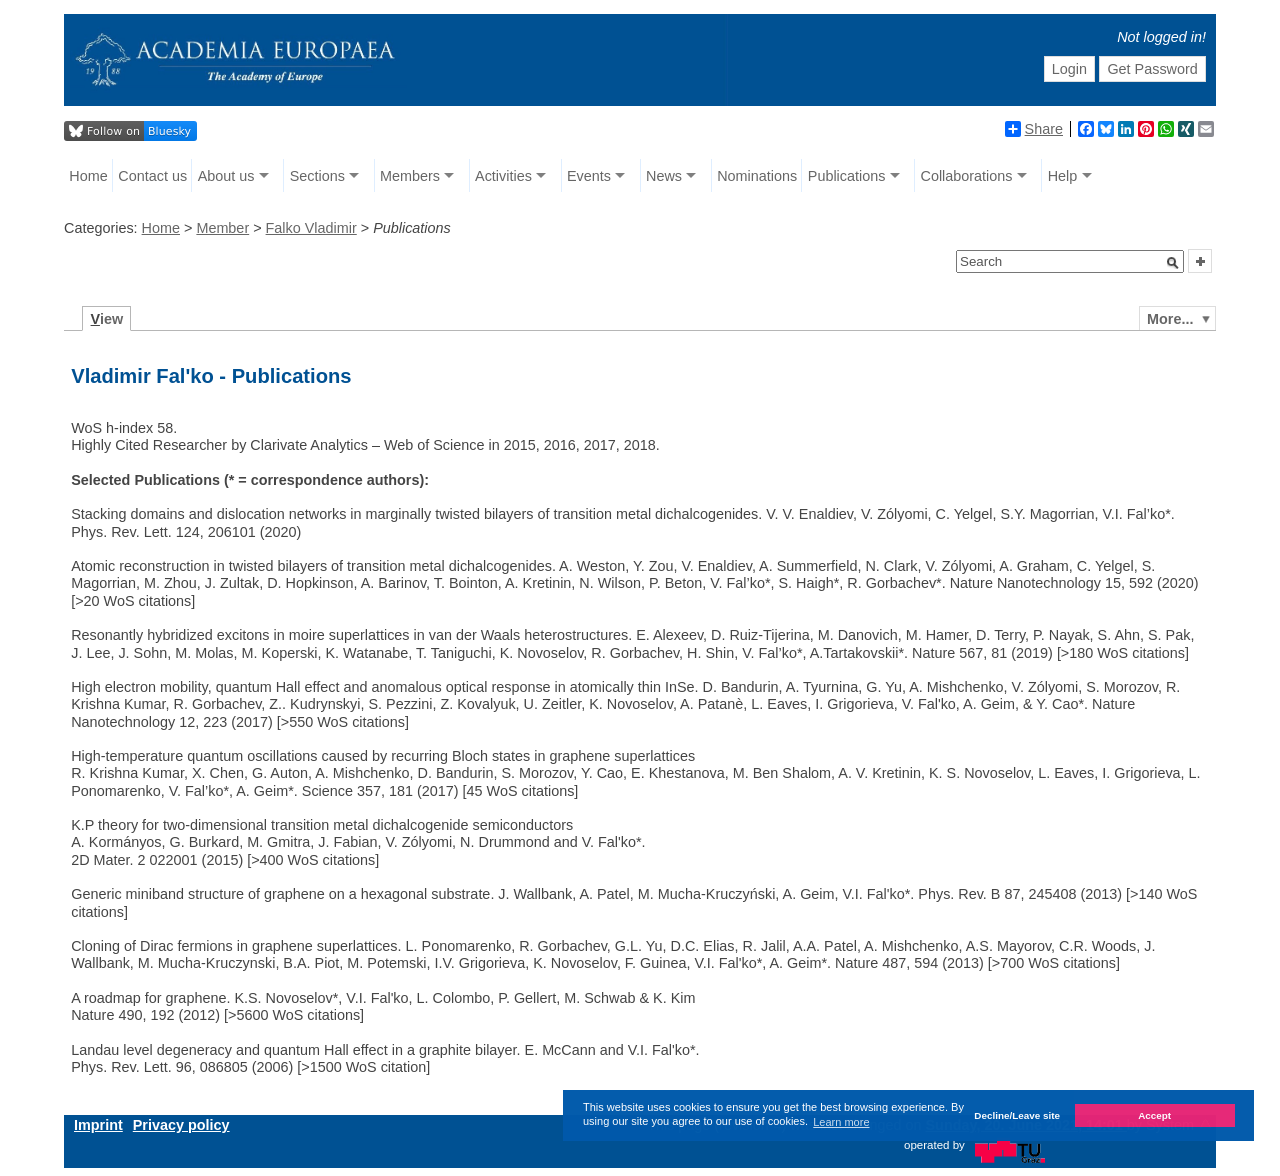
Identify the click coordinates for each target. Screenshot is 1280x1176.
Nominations (757, 176)
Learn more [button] (841, 1122)
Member (222, 228)
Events (589, 176)
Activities (503, 176)
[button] (1173, 263)
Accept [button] (1154, 1115)
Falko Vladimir (311, 228)
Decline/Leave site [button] (1017, 1115)
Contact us (152, 176)
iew (107, 319)
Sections (317, 176)
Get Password (1152, 69)
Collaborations (967, 176)
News (664, 176)
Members (410, 176)
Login (1069, 69)
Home (88, 176)
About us (226, 176)
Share (1034, 129)
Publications (847, 176)
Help (1063, 176)
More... (1170, 319)
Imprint (98, 1125)
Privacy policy (181, 1125)
